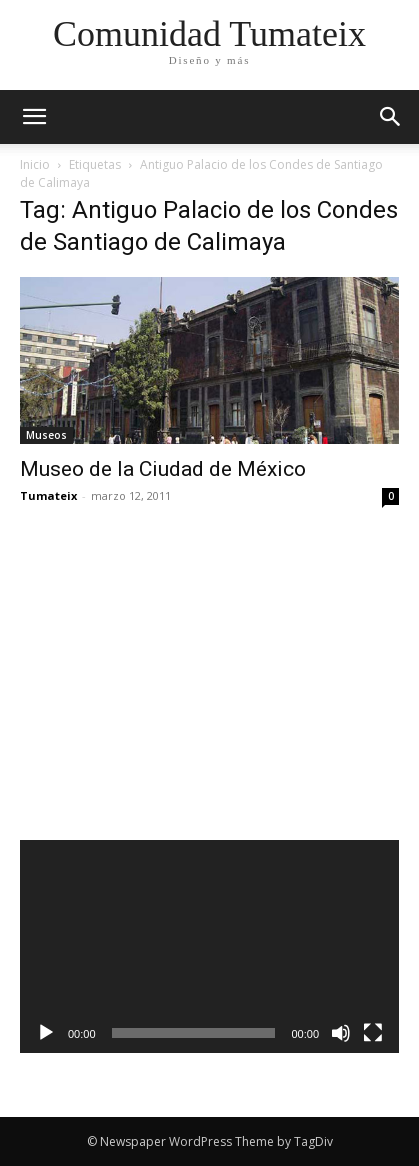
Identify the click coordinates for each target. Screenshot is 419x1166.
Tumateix (48, 495)
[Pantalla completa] (373, 1033)
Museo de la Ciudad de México (163, 469)
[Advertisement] (182, 672)
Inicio (35, 164)
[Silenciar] (341, 1033)
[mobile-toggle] (34, 117)
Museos (46, 435)
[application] (209, 946)
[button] (391, 117)
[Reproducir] (46, 1033)
